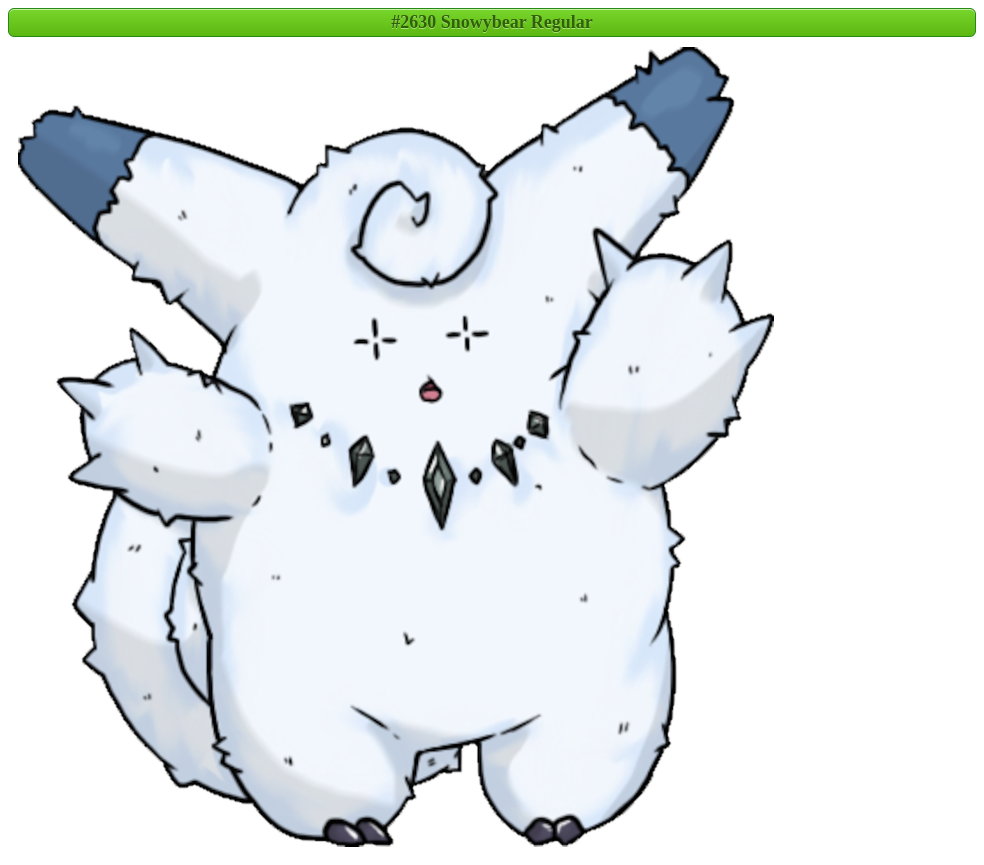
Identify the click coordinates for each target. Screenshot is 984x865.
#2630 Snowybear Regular (492, 22)
